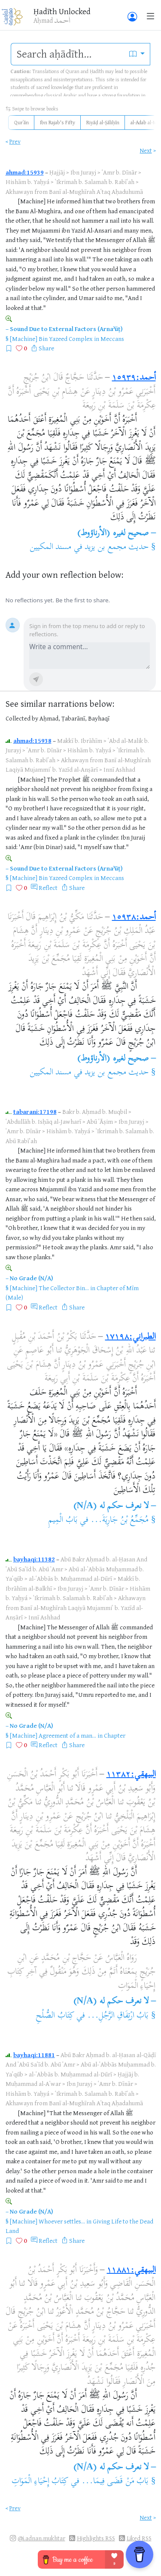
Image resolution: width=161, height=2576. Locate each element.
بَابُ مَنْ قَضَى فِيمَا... (115, 2482)
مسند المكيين (50, 547)
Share (46, 348)
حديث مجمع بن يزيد (117, 547)
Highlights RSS (96, 2537)
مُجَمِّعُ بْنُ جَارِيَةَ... (120, 1520)
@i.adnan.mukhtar (41, 2537)
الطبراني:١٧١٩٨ (130, 1337)
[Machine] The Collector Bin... (49, 1287)
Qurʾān (21, 122)
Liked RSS (139, 2537)
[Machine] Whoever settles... (47, 2221)
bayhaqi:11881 (34, 2054)
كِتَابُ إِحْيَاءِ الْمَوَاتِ (40, 2482)
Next (146, 150)
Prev (15, 141)
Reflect (48, 887)
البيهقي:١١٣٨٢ (131, 1775)
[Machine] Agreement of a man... (53, 1735)
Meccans (112, 338)
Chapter (114, 1735)
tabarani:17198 (35, 1111)
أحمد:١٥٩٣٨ (134, 918)
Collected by (22, 718)
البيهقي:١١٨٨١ (131, 2271)
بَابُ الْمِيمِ (62, 1520)
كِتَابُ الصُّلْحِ (55, 2016)
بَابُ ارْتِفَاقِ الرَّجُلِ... (118, 2016)
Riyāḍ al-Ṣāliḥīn (102, 122)
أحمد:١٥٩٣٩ (134, 378)
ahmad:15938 (32, 740)
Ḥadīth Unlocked (62, 11)
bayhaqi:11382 (34, 1559)
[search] (68, 54)
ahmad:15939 (25, 172)
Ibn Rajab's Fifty (57, 122)
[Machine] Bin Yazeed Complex (51, 338)
